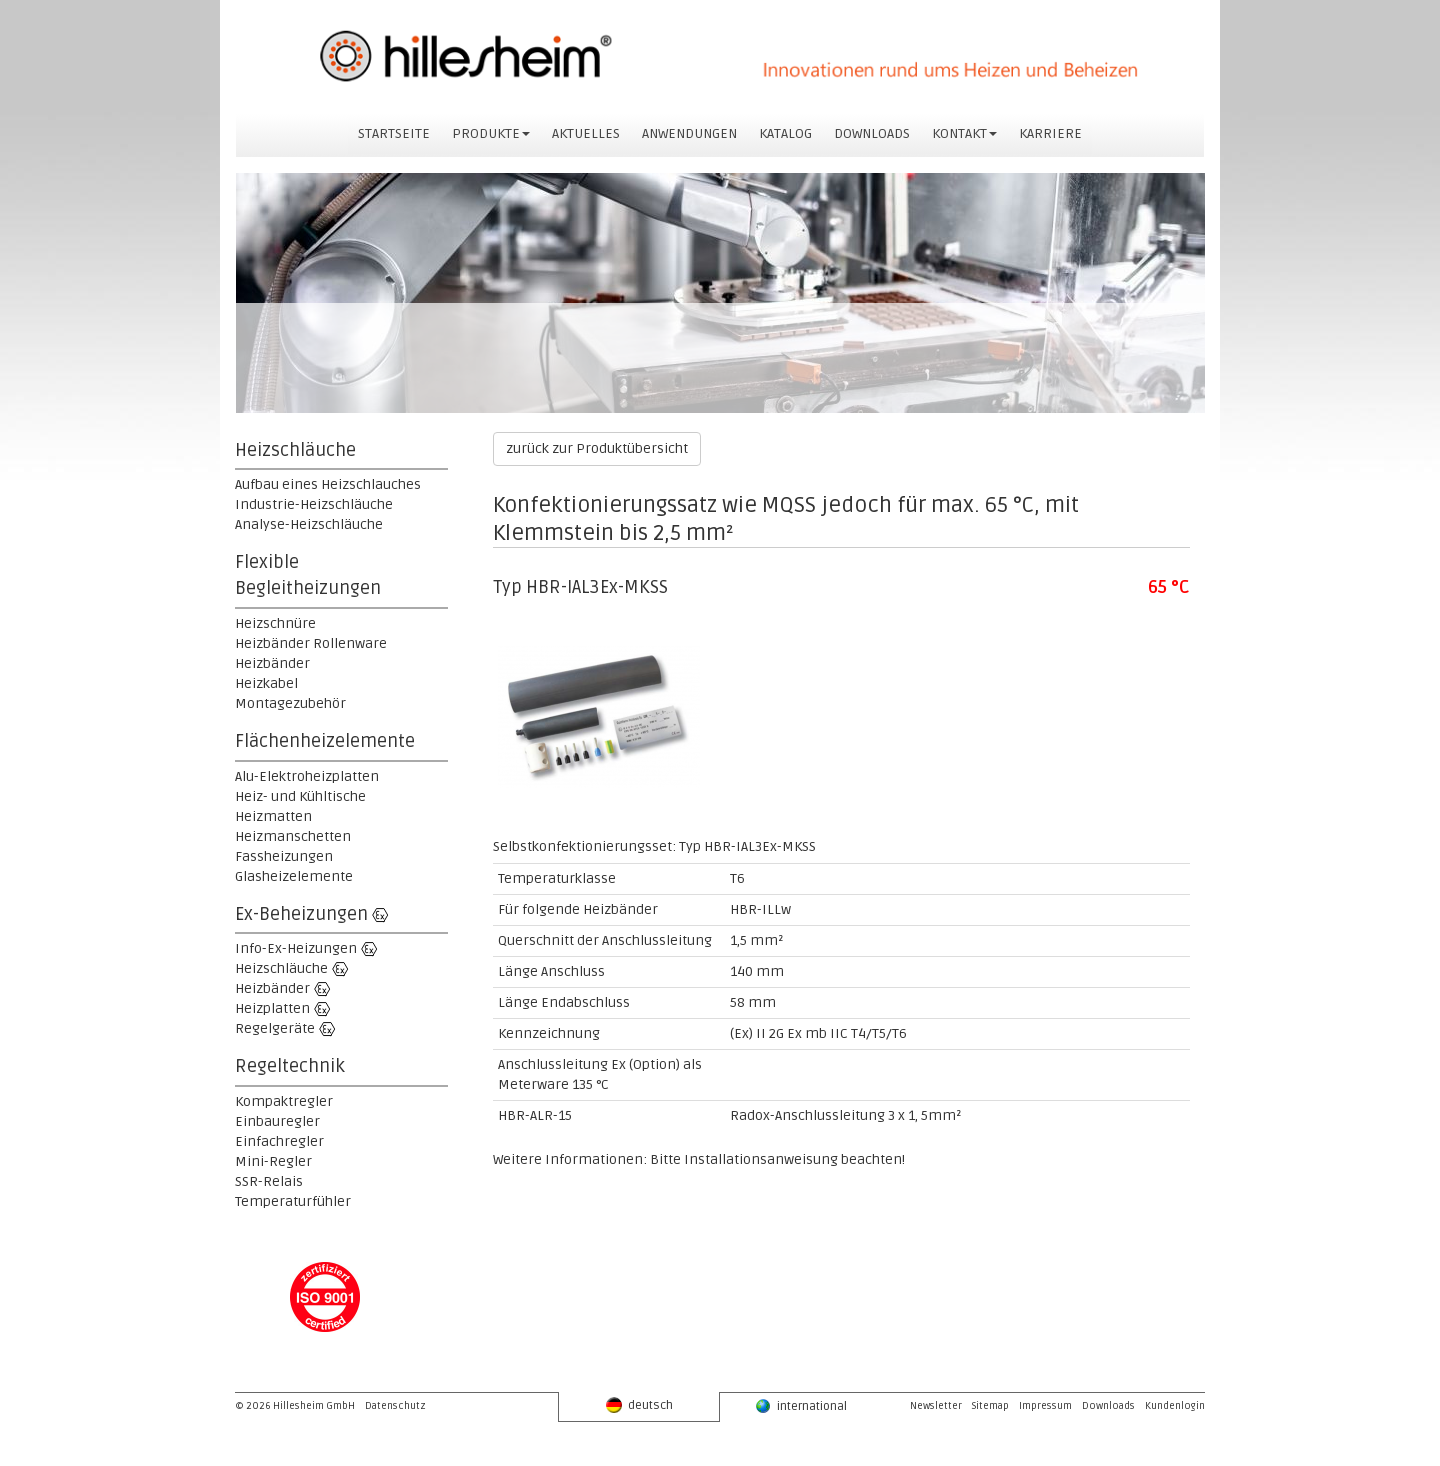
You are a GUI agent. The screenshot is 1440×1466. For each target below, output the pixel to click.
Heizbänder (272, 663)
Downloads (1108, 1406)
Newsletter (936, 1406)
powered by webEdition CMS (1431, 1461)
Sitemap (990, 1406)
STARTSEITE (394, 133)
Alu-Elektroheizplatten (307, 776)
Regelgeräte (275, 1028)
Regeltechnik (290, 1066)
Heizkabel (266, 683)
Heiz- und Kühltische (300, 796)
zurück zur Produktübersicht (597, 448)
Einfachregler (279, 1141)
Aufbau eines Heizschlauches (328, 484)
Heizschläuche (295, 450)
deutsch (639, 1405)
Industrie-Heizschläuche (314, 504)
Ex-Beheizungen (301, 914)
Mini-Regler (273, 1161)
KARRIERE (1050, 133)
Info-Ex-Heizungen (296, 948)
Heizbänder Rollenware (311, 643)
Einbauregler (277, 1121)
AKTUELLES (586, 133)
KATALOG (785, 133)
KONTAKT (964, 133)
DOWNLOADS (872, 133)
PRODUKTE (491, 133)
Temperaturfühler (293, 1201)
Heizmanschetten (293, 836)
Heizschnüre (275, 623)
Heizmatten (273, 816)
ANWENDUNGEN (689, 133)
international (801, 1406)
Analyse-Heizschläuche (309, 524)
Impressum (1045, 1406)
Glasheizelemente (294, 876)
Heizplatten (272, 1008)
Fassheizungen (284, 856)
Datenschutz (395, 1406)
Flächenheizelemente (325, 741)
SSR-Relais (269, 1181)
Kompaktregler (284, 1101)
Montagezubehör (290, 703)
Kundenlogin (1175, 1406)
